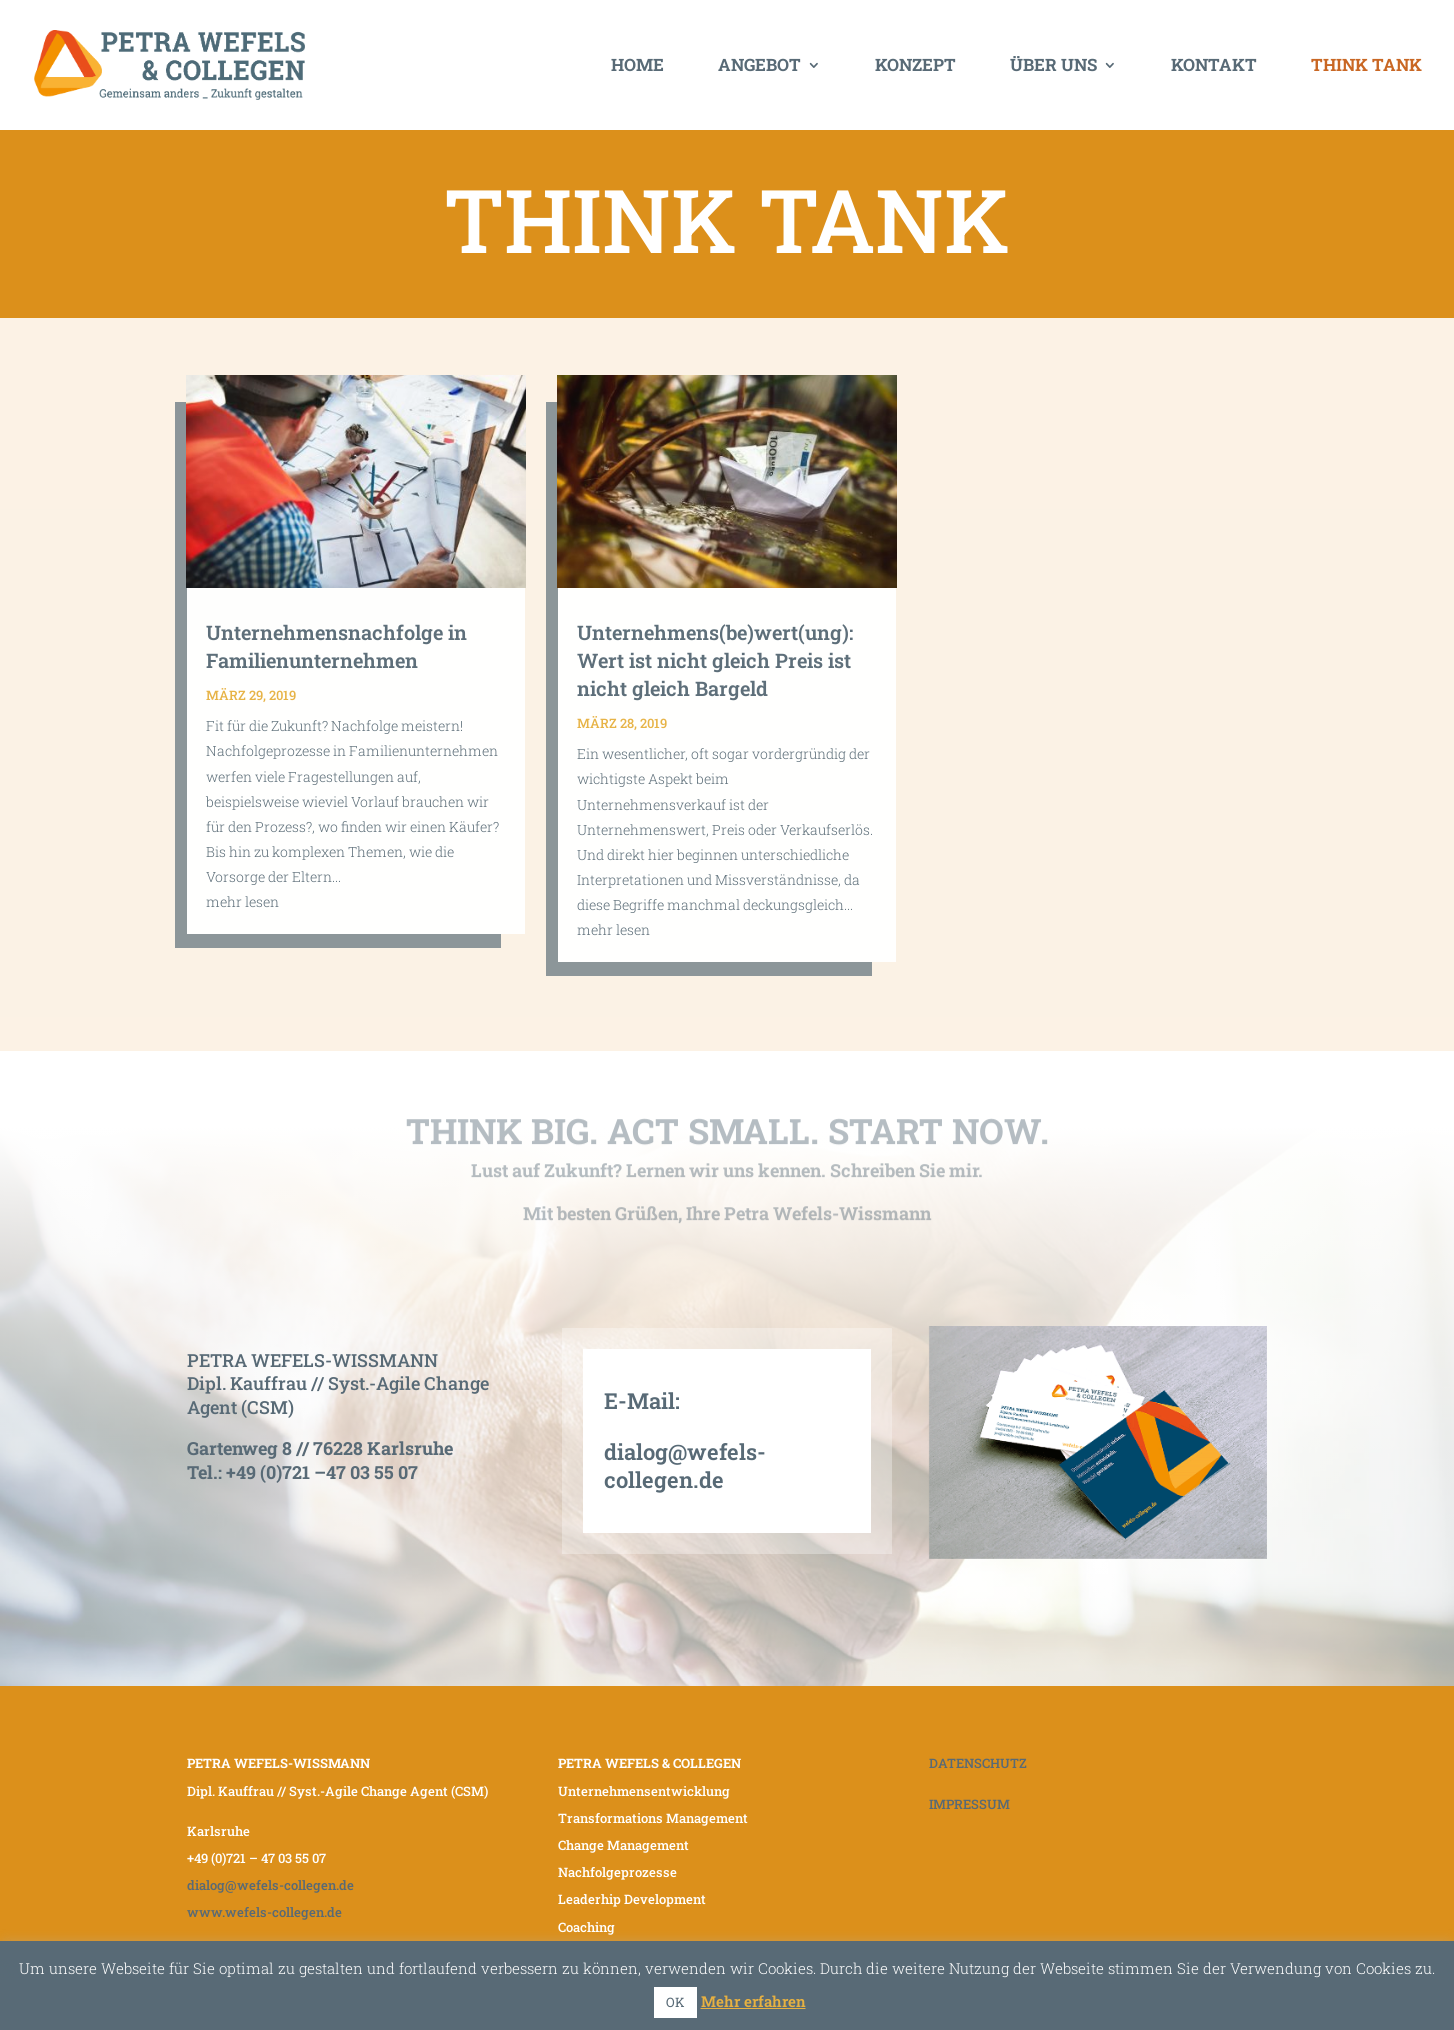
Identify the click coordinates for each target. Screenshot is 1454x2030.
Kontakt (1214, 67)
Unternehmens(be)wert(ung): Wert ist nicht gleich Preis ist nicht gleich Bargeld (715, 660)
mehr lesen (242, 901)
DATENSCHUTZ (978, 1763)
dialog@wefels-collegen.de (685, 1466)
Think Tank (1366, 67)
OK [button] (675, 2002)
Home (637, 67)
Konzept (915, 67)
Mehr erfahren (753, 2001)
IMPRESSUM (969, 1804)
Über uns (1053, 67)
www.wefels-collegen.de (264, 1912)
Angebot (759, 67)
